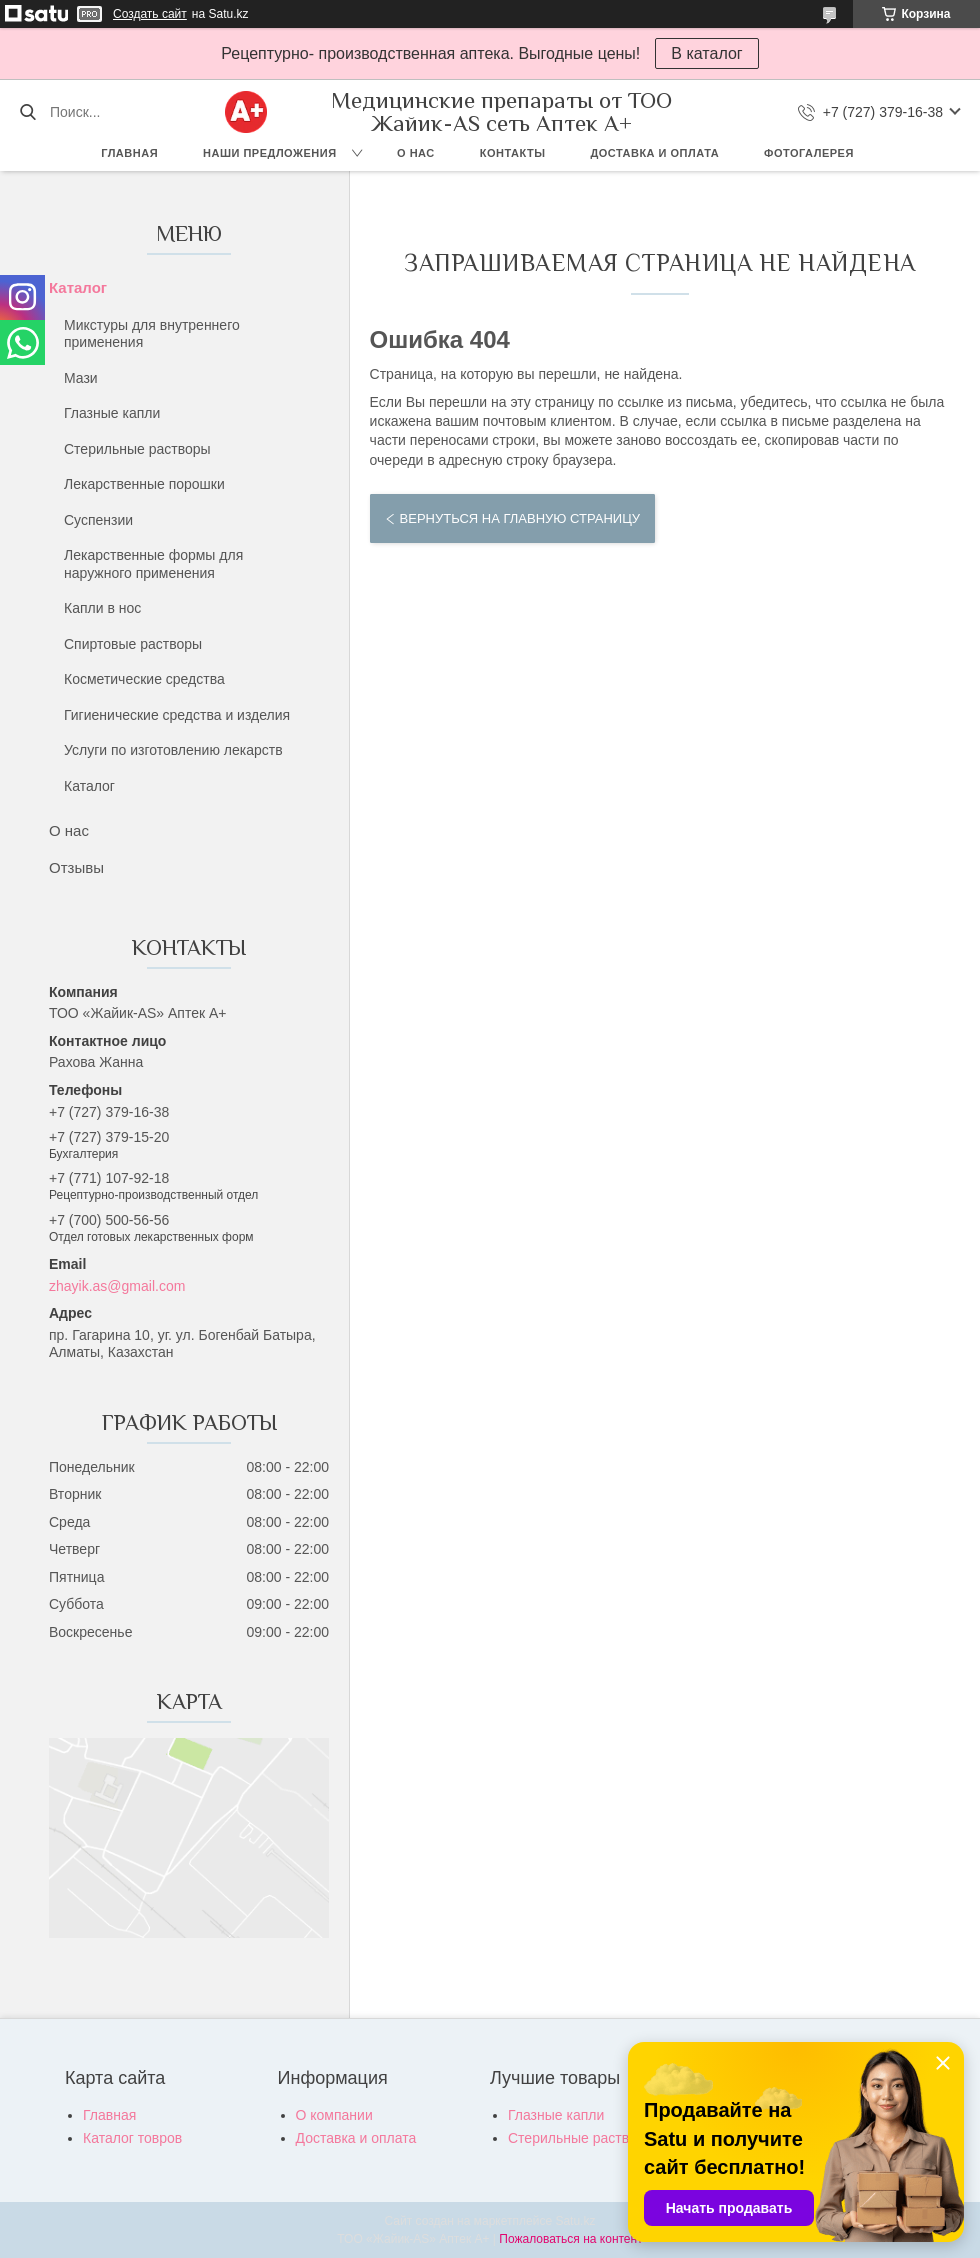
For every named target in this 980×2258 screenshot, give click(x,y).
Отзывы (76, 867)
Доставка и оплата (654, 153)
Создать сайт (150, 14)
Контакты (513, 153)
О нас (416, 153)
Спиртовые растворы (133, 644)
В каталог (706, 53)
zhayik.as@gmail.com (117, 1286)
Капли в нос (102, 608)
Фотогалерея (809, 153)
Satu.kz (575, 2221)
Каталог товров (132, 2138)
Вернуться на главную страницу (520, 518)
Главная (129, 153)
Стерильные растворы (137, 449)
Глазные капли (112, 413)
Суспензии (98, 520)
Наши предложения (270, 153)
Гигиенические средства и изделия (177, 715)
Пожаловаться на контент (570, 2239)
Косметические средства (144, 679)
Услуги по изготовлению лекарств (173, 750)
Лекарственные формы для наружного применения (153, 564)
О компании (334, 2115)
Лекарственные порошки (144, 484)
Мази (81, 378)
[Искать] (27, 112)
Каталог (78, 287)
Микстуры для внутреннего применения (152, 334)
